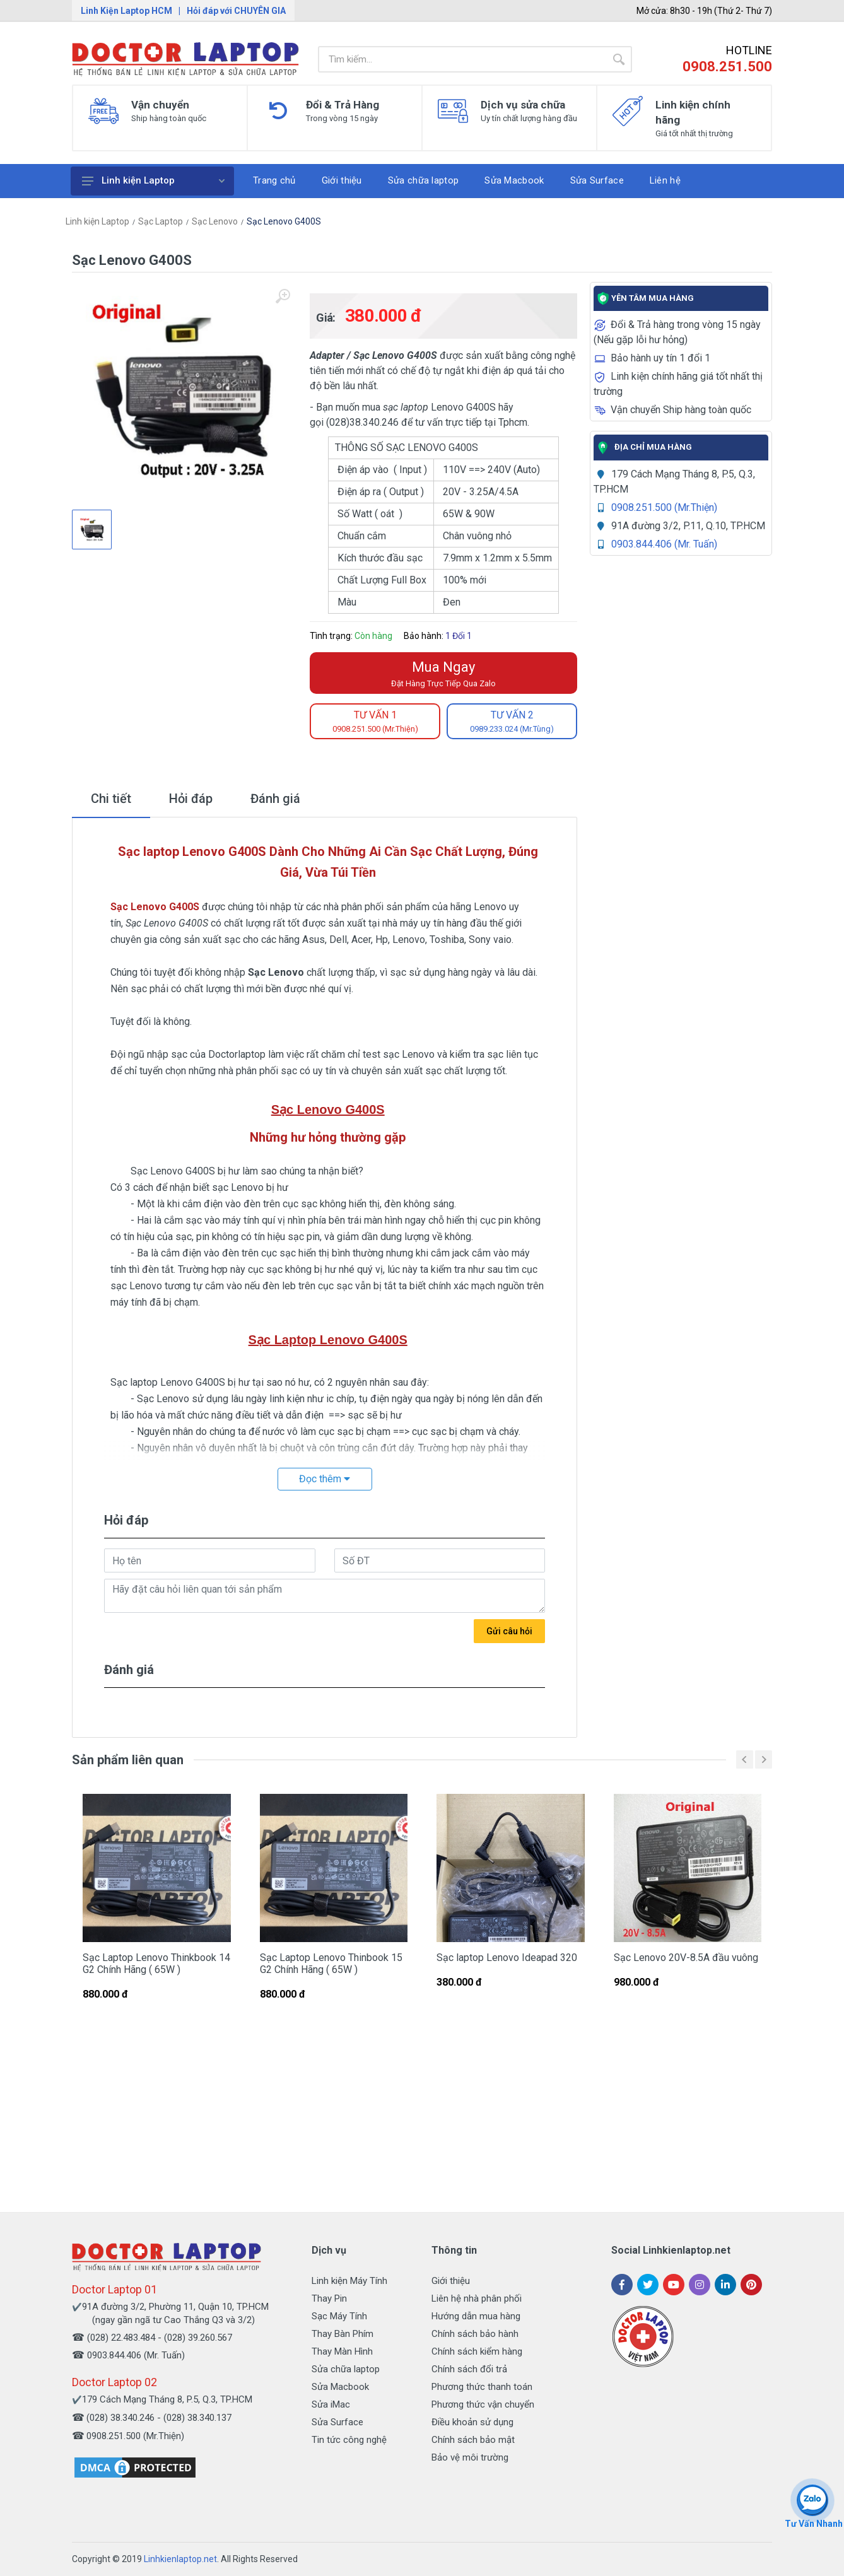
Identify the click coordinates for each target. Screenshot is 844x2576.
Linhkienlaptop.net (180, 2559)
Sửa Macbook (340, 2386)
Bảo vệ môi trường (469, 2457)
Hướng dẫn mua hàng (475, 2316)
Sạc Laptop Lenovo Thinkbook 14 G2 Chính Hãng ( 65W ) (156, 1964)
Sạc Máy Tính (339, 2316)
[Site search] (462, 59)
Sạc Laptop (160, 221)
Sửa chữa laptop (346, 2369)
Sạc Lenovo (215, 221)
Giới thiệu (450, 2280)
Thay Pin (329, 2298)
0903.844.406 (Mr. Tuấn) (664, 544)
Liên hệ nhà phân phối (476, 2298)
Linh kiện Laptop (153, 180)
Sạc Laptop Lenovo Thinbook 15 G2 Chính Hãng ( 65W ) (331, 1964)
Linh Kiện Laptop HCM (126, 10)
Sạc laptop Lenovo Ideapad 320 (507, 1958)
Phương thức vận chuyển (482, 2404)
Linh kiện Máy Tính (349, 2280)
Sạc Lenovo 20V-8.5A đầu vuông (686, 1958)
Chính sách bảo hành (475, 2333)
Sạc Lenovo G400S (284, 221)
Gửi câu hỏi (509, 1631)
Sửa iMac (331, 2404)
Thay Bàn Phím (342, 2333)
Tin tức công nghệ (349, 2439)
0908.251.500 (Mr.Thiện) (664, 507)
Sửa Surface (337, 2422)
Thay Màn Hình (342, 2351)
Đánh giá (275, 798)
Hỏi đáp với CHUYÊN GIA (236, 10)
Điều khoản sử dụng (472, 2422)
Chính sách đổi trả (469, 2369)
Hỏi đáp (191, 798)
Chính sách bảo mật (473, 2439)
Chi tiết (111, 798)
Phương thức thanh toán (481, 2386)
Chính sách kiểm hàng (476, 2351)
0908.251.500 (727, 66)
